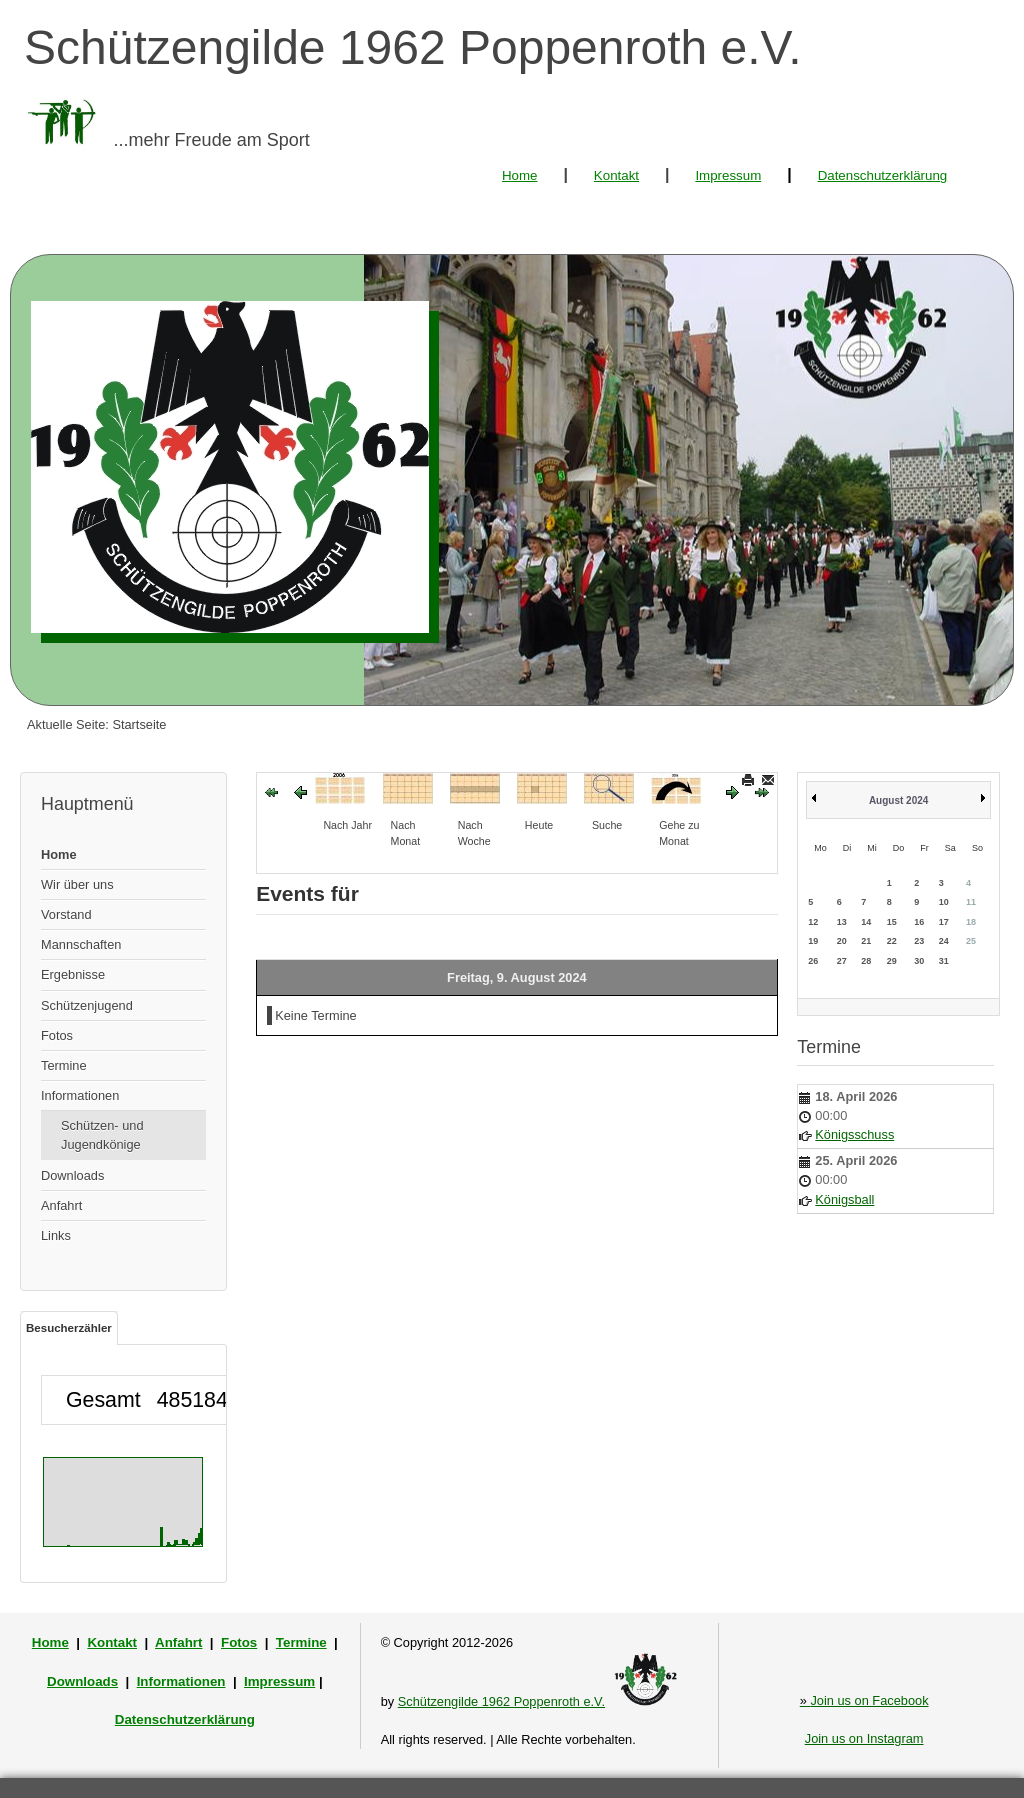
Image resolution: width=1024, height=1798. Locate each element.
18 (971, 922)
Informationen (80, 1095)
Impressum (728, 175)
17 (944, 922)
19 (813, 941)
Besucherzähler (69, 1328)
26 (813, 961)
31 (944, 961)
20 (842, 941)
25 (971, 941)
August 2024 (898, 800)
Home (520, 175)
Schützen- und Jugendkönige (102, 1135)
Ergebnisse (73, 974)
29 (892, 961)
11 (971, 902)
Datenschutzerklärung (883, 175)
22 (892, 941)
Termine (64, 1065)
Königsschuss (854, 1134)
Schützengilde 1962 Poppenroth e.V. (501, 1701)
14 (866, 922)
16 (919, 922)
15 (892, 922)
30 (919, 961)
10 (944, 902)
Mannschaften (81, 944)
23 (919, 941)
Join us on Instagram (864, 1738)
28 (866, 961)
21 (866, 941)
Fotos (57, 1035)
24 (944, 941)
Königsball (844, 1199)
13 (842, 922)
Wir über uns (77, 884)
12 (813, 922)
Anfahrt (61, 1205)
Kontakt (616, 175)
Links (56, 1235)
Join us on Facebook (864, 1700)
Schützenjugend (87, 1005)
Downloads (72, 1175)
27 (842, 961)
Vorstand (66, 914)
